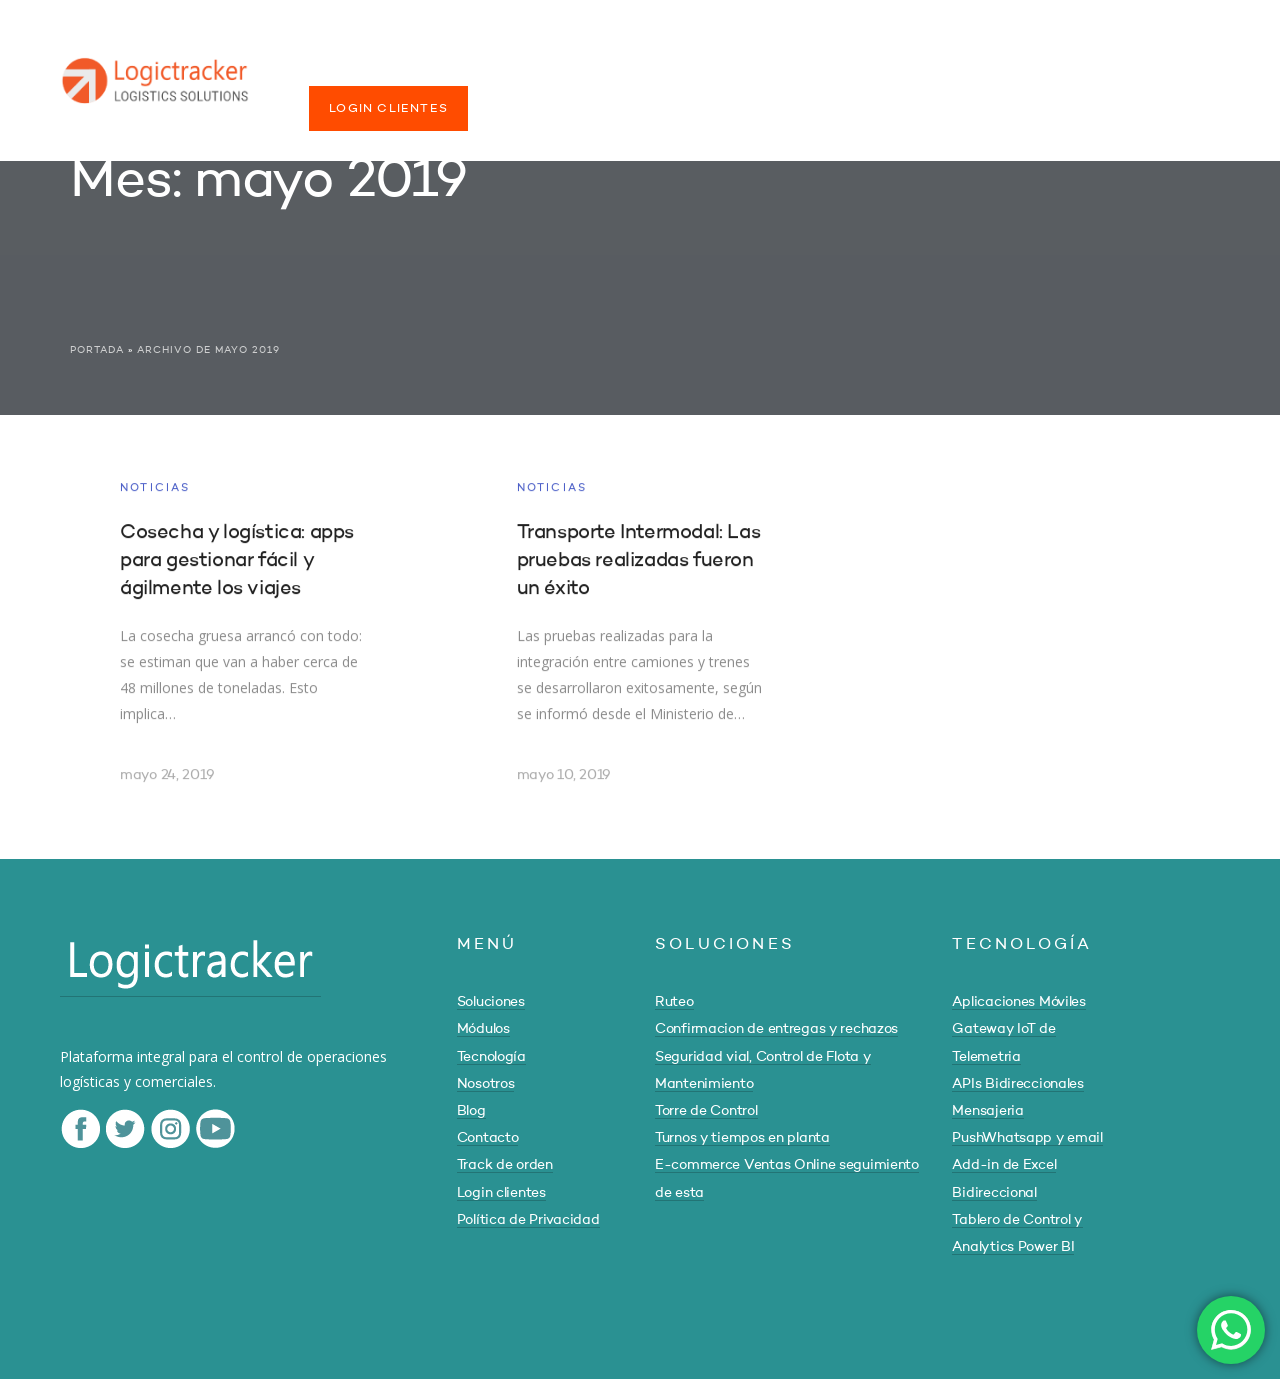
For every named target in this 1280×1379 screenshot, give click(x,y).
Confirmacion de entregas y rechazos (776, 1029)
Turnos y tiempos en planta (742, 1138)
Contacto (488, 1138)
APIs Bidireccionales (1017, 1084)
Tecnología (491, 1057)
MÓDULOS (473, 68)
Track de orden (505, 1165)
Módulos (483, 1029)
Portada (97, 350)
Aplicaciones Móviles (1018, 1002)
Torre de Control (706, 1111)
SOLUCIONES (356, 68)
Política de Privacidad (528, 1220)
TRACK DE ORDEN (1036, 68)
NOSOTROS (712, 68)
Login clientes (501, 1193)
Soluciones (491, 1002)
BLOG (805, 68)
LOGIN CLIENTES (388, 109)
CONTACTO (899, 68)
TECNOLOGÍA (589, 68)
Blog (471, 1111)
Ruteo (674, 1002)
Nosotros (486, 1084)
